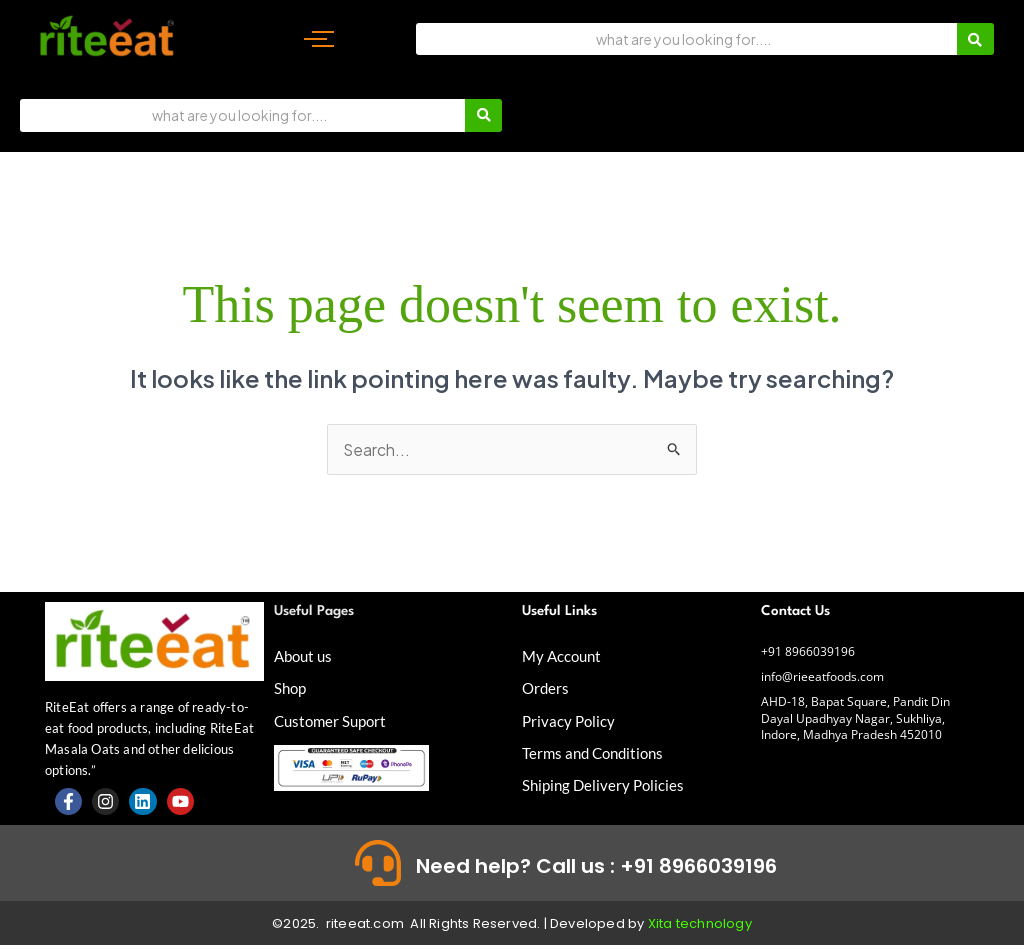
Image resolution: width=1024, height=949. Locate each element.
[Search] (686, 39)
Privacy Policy (570, 720)
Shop (291, 688)
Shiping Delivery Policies (606, 784)
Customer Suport (333, 720)
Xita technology (700, 928)
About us (305, 656)
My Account (564, 656)
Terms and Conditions (597, 752)
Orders (546, 688)
